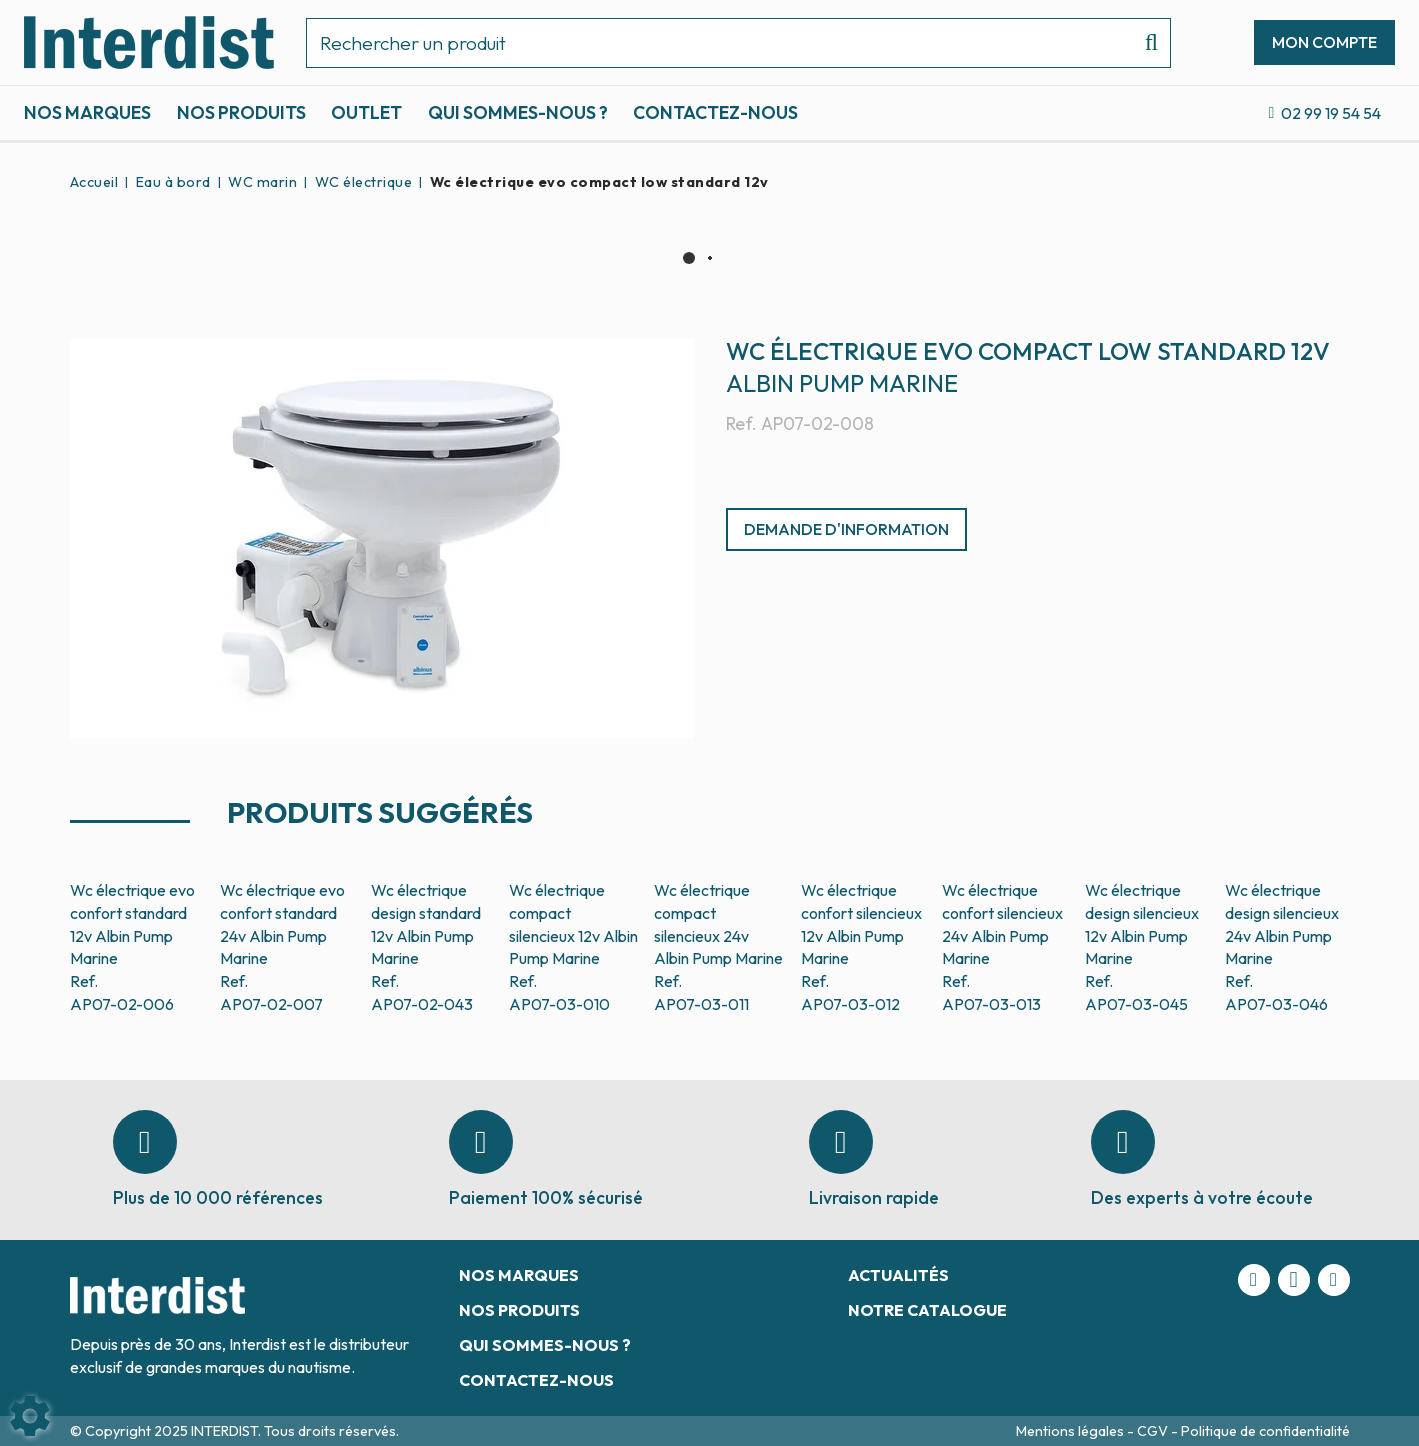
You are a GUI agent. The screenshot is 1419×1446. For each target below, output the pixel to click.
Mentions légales (1071, 1431)
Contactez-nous (715, 112)
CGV (1154, 1431)
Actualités (898, 1275)
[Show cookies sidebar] (30, 1416)
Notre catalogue (927, 1310)
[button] (596, 182)
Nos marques (87, 112)
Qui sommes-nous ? (518, 112)
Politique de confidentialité (1265, 1431)
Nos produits (241, 112)
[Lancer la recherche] (1143, 43)
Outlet (366, 112)
